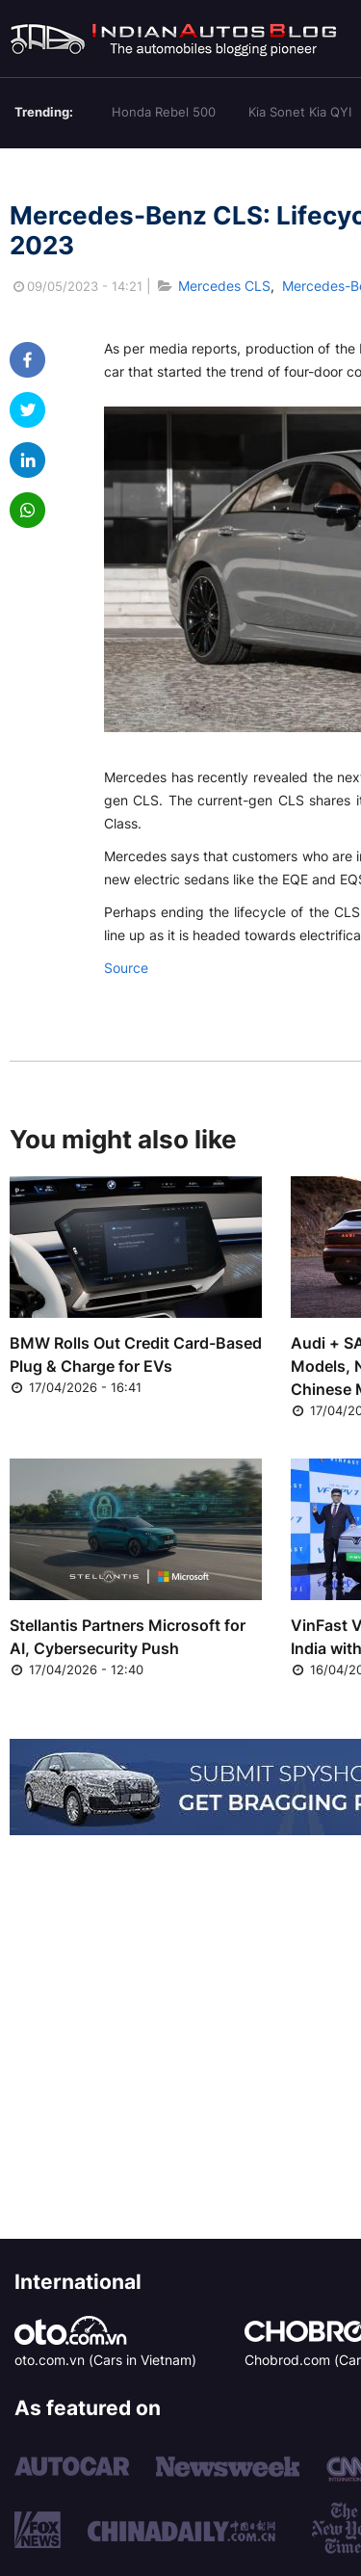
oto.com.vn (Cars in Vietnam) (105, 2360)
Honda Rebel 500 (164, 111)
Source (126, 967)
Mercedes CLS (224, 285)
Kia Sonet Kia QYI (299, 111)
